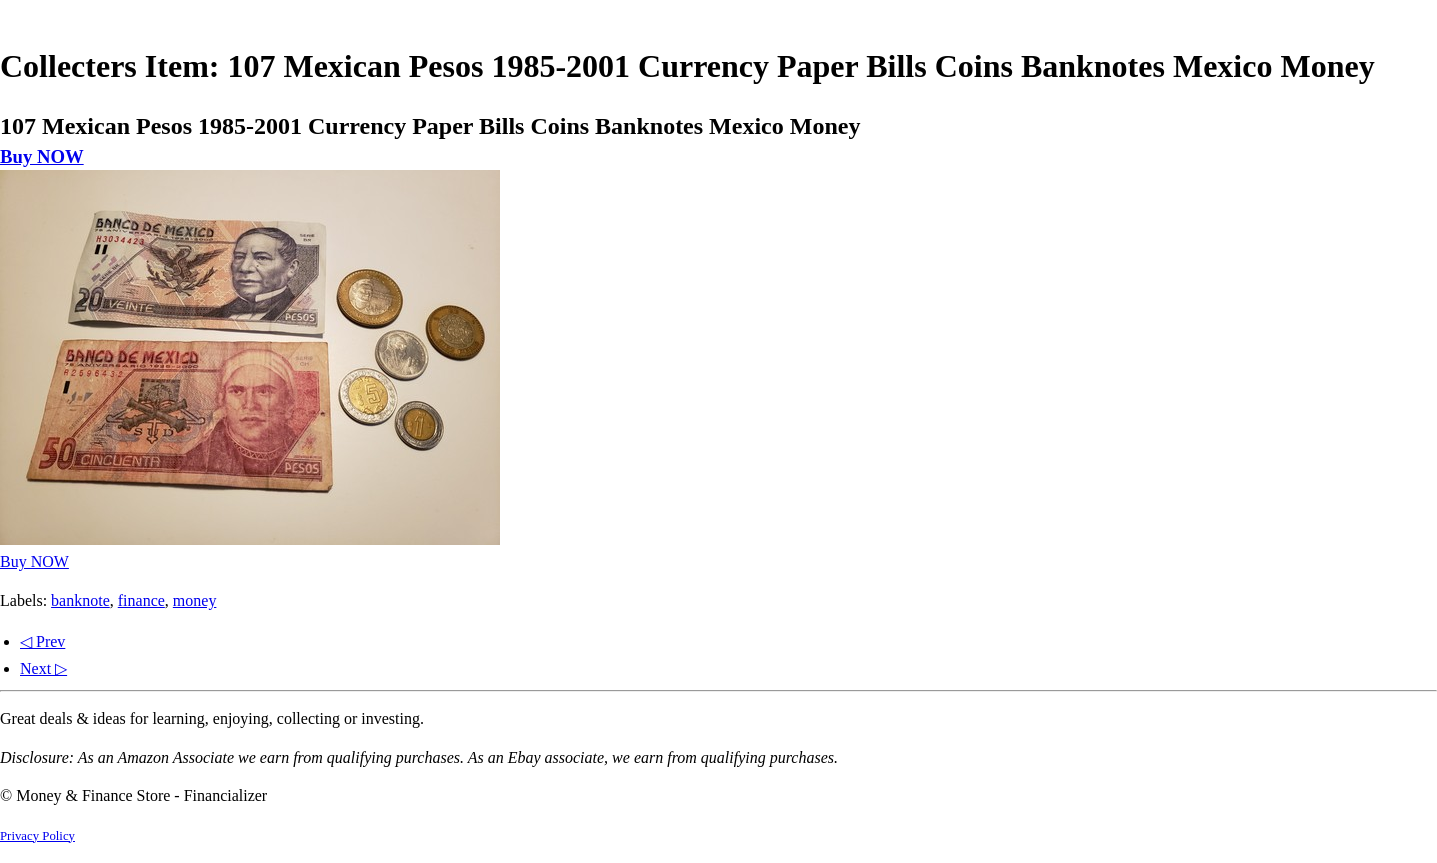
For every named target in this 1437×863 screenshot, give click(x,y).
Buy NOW (42, 156)
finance (141, 600)
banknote (80, 600)
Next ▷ (43, 668)
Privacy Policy (37, 836)
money (195, 600)
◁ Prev (42, 641)
